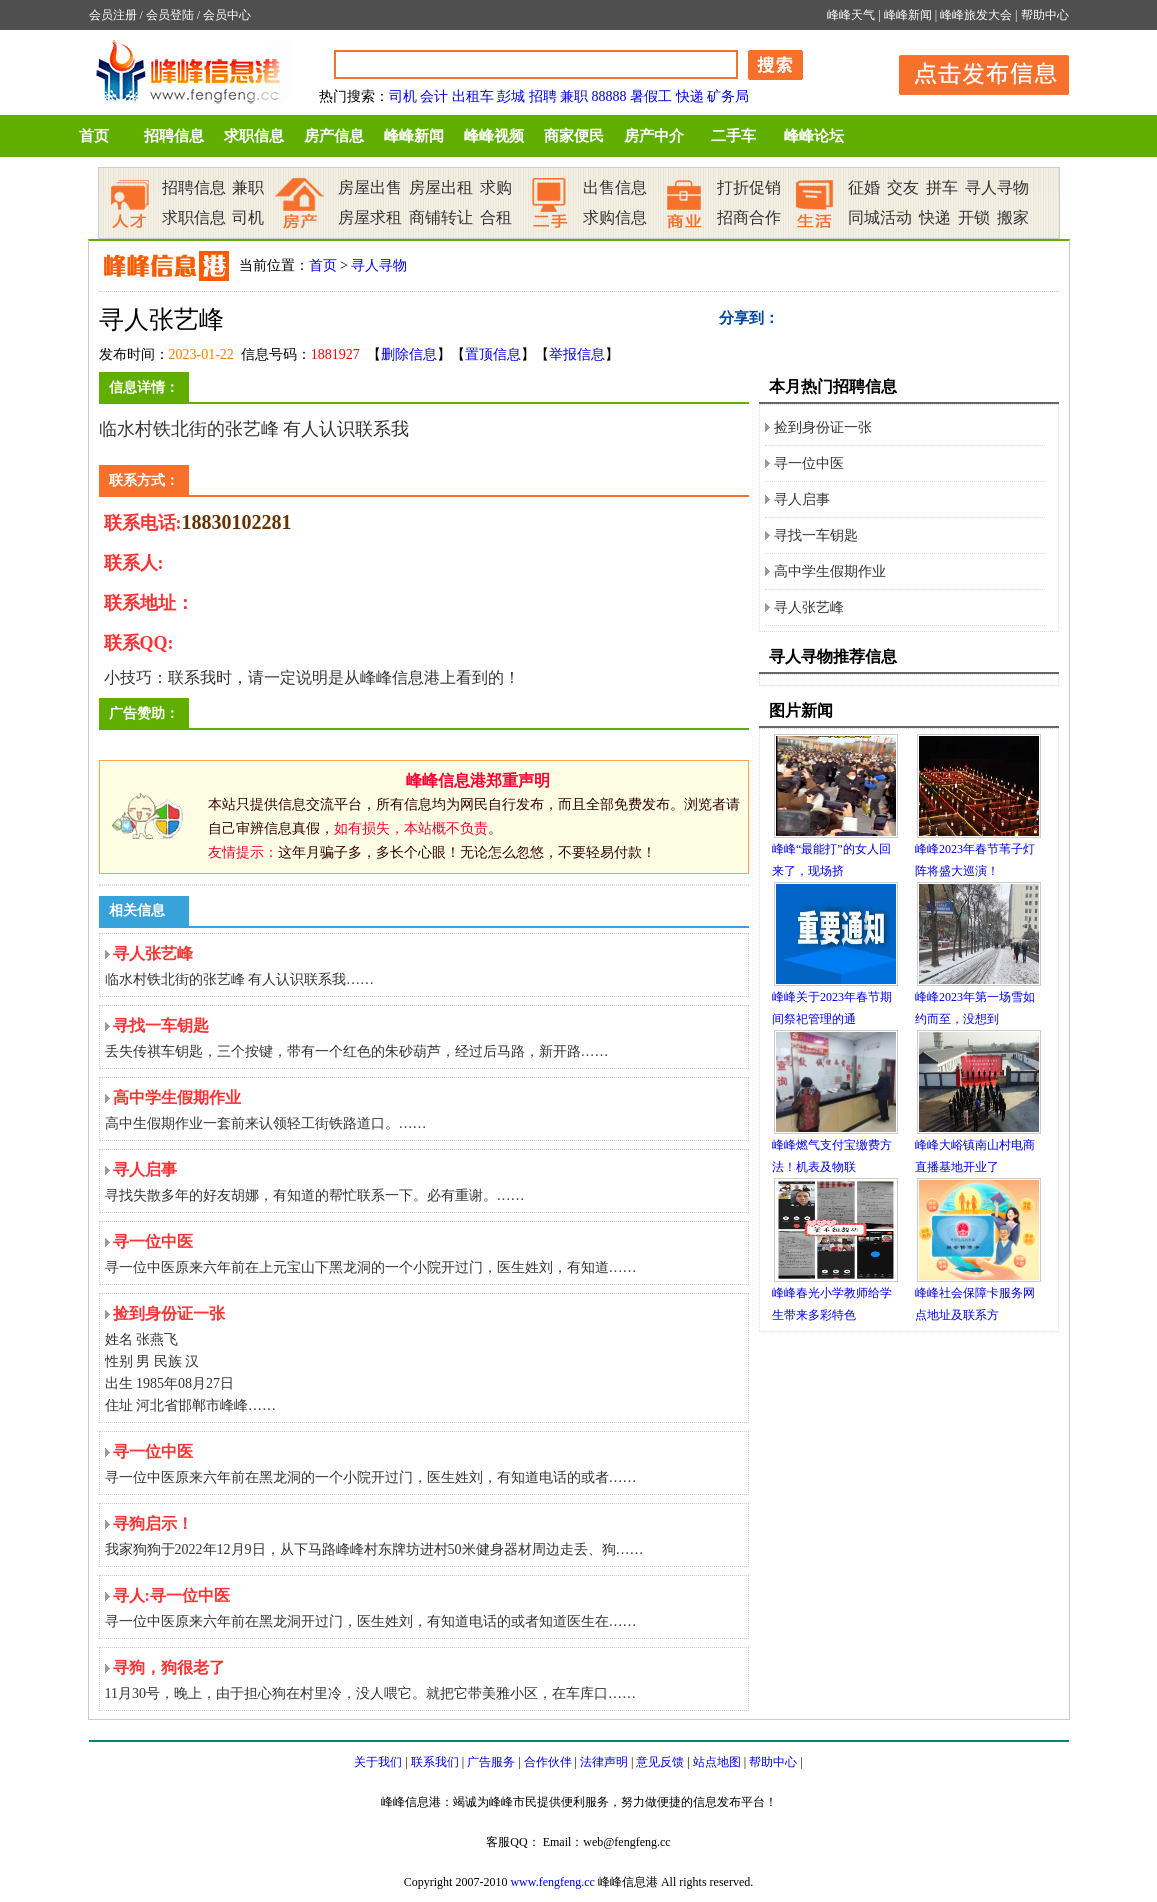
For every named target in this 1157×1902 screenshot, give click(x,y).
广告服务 (491, 1762)
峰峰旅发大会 (976, 15)
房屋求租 (370, 217)
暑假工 (651, 96)
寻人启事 (802, 499)
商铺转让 (441, 217)
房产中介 (654, 136)
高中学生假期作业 (830, 571)
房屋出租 (441, 187)
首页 (94, 136)
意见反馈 (660, 1762)
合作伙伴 (548, 1762)
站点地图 (717, 1762)
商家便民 (574, 136)
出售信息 (615, 187)
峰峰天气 (851, 15)
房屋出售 (370, 187)
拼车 (942, 187)
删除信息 (409, 354)
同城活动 (880, 217)
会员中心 (227, 15)
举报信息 (577, 354)
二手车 (733, 136)
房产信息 (334, 136)
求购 (496, 187)
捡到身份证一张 (823, 427)
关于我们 (378, 1762)
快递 (690, 96)
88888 (609, 96)
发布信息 (974, 71)
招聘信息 (174, 136)
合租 (496, 217)
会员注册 (113, 15)
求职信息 (254, 136)
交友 (903, 187)
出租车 (473, 96)
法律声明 (604, 1762)
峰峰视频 (494, 136)
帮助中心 (1045, 15)
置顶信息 (493, 354)
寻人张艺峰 (809, 607)
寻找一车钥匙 (816, 535)
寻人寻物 (997, 187)
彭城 (511, 96)
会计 (434, 96)
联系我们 (435, 1762)
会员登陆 (170, 15)
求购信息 (615, 217)
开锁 (974, 217)
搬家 (1013, 217)
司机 (403, 96)
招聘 (543, 96)
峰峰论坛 (814, 136)
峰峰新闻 (908, 15)
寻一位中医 (809, 463)
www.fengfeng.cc (552, 1882)
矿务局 (728, 96)
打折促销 (749, 187)
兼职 (574, 96)
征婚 (864, 187)
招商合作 (749, 217)
